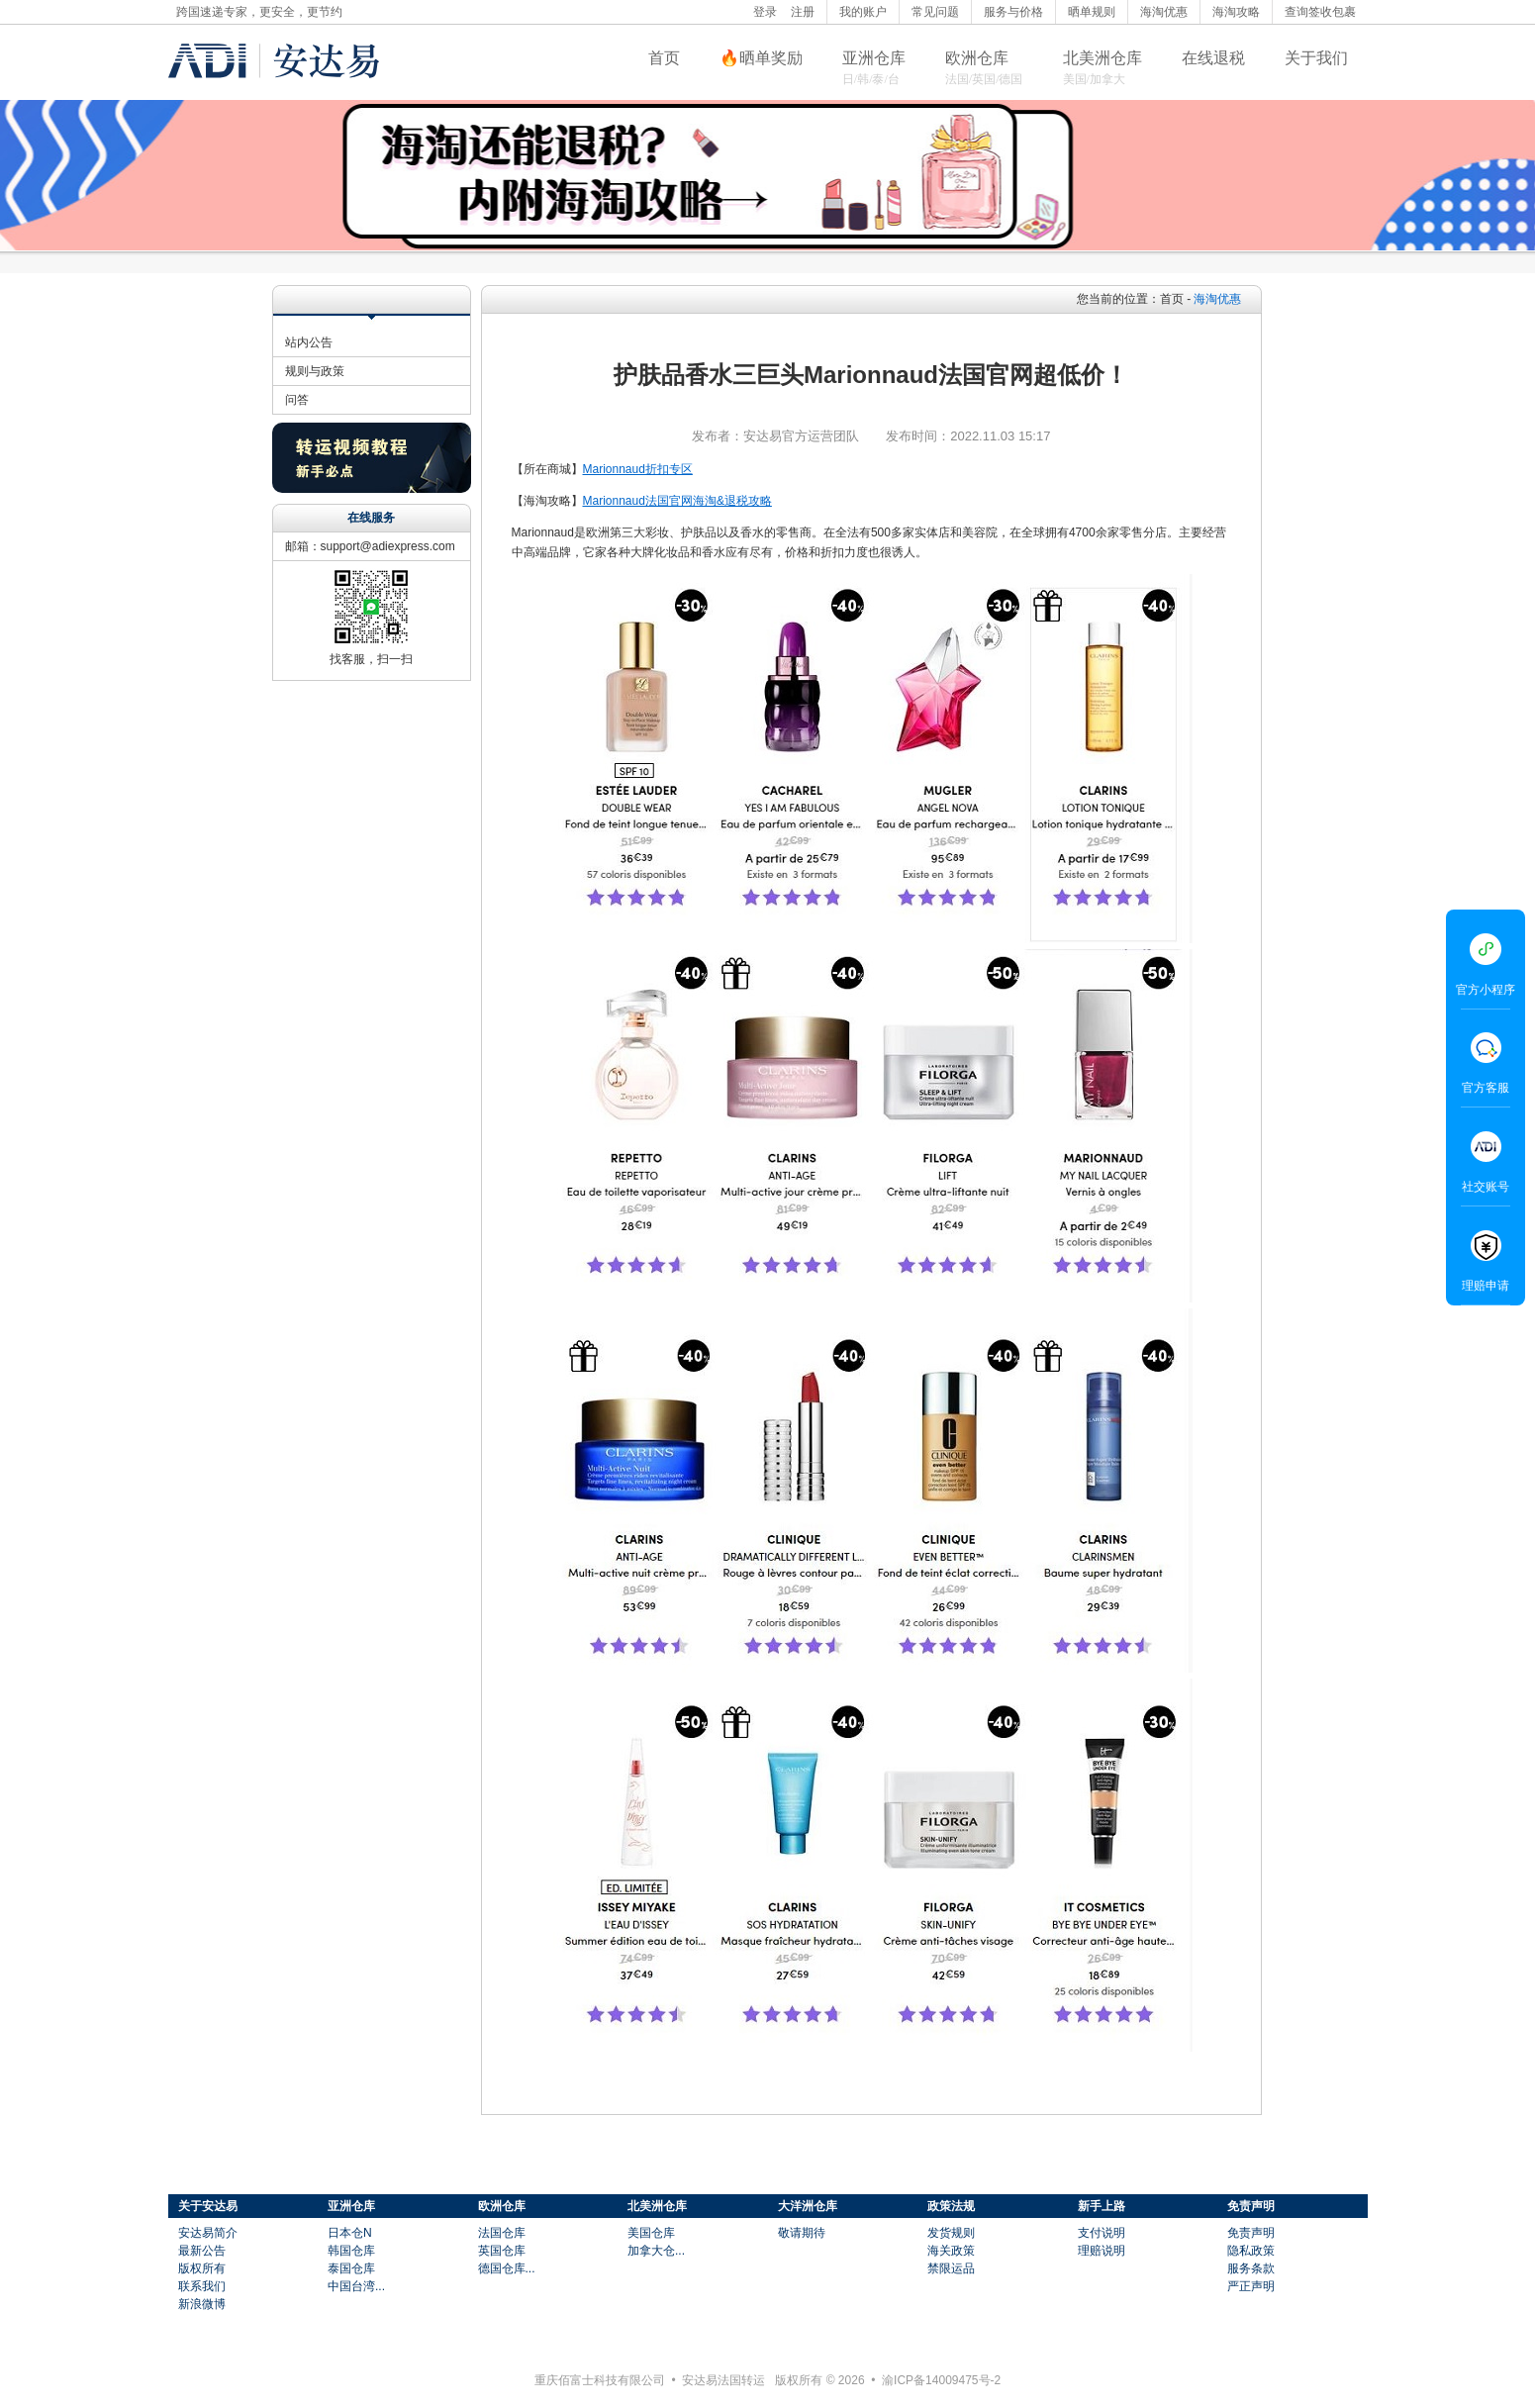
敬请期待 (801, 2233)
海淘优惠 (1164, 12)
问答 (297, 400)
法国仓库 (502, 2233)
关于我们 (1316, 57)
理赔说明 (1101, 2251)
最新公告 (202, 2251)
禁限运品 (951, 2268)
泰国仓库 (351, 2268)
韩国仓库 (351, 2251)
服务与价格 (1013, 12)
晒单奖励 (771, 57)
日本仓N (350, 2233)
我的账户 (863, 12)
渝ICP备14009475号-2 (941, 2380)
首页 (664, 57)
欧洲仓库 (976, 57)
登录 (765, 12)
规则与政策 (314, 371)
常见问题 (935, 12)
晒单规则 (1091, 12)
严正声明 (1251, 2286)
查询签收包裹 (1320, 12)
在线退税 (1213, 57)
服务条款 (1251, 2268)
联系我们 (202, 2286)
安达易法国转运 (723, 2380)
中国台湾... (356, 2286)
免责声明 (1251, 2233)
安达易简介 (208, 2233)
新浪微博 (202, 2304)
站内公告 (309, 342)
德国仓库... (506, 2268)
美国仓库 (651, 2233)
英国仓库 (502, 2251)
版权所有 (202, 2268)
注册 (803, 12)
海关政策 (951, 2251)
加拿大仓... (656, 2251)
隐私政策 (1251, 2251)
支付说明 (1101, 2233)
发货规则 (951, 2233)
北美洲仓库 (1102, 57)
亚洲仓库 (874, 57)
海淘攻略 (1236, 12)
